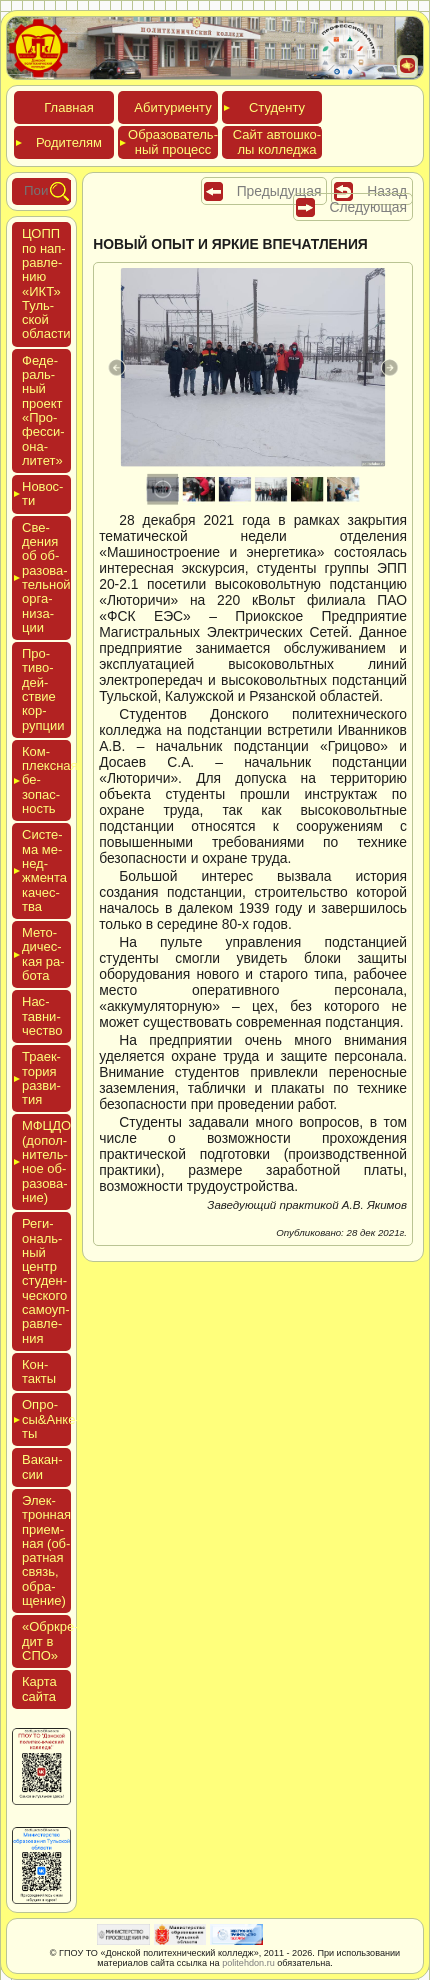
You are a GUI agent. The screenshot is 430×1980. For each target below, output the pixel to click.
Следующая (368, 207)
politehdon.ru (248, 1963)
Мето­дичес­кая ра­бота (43, 954)
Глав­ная (68, 107)
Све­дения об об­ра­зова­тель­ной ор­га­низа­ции (46, 577)
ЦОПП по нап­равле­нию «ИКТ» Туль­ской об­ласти (46, 283)
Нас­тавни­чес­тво (42, 1016)
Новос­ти (42, 493)
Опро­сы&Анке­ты (46, 1419)
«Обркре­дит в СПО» (50, 1641)
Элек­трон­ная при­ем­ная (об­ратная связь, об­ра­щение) (46, 1550)
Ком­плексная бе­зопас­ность (46, 780)
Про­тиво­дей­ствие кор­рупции (43, 689)
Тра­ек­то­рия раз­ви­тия (41, 1078)
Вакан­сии (42, 1466)
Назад (387, 191)
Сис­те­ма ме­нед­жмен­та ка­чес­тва (44, 870)
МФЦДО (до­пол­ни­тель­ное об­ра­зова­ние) (46, 1161)
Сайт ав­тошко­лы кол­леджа (277, 141)
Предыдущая (279, 191)
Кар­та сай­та (39, 1688)
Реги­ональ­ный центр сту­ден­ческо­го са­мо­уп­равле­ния (46, 1280)
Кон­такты (39, 1371)
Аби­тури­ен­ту (172, 107)
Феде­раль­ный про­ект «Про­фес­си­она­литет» (43, 410)
